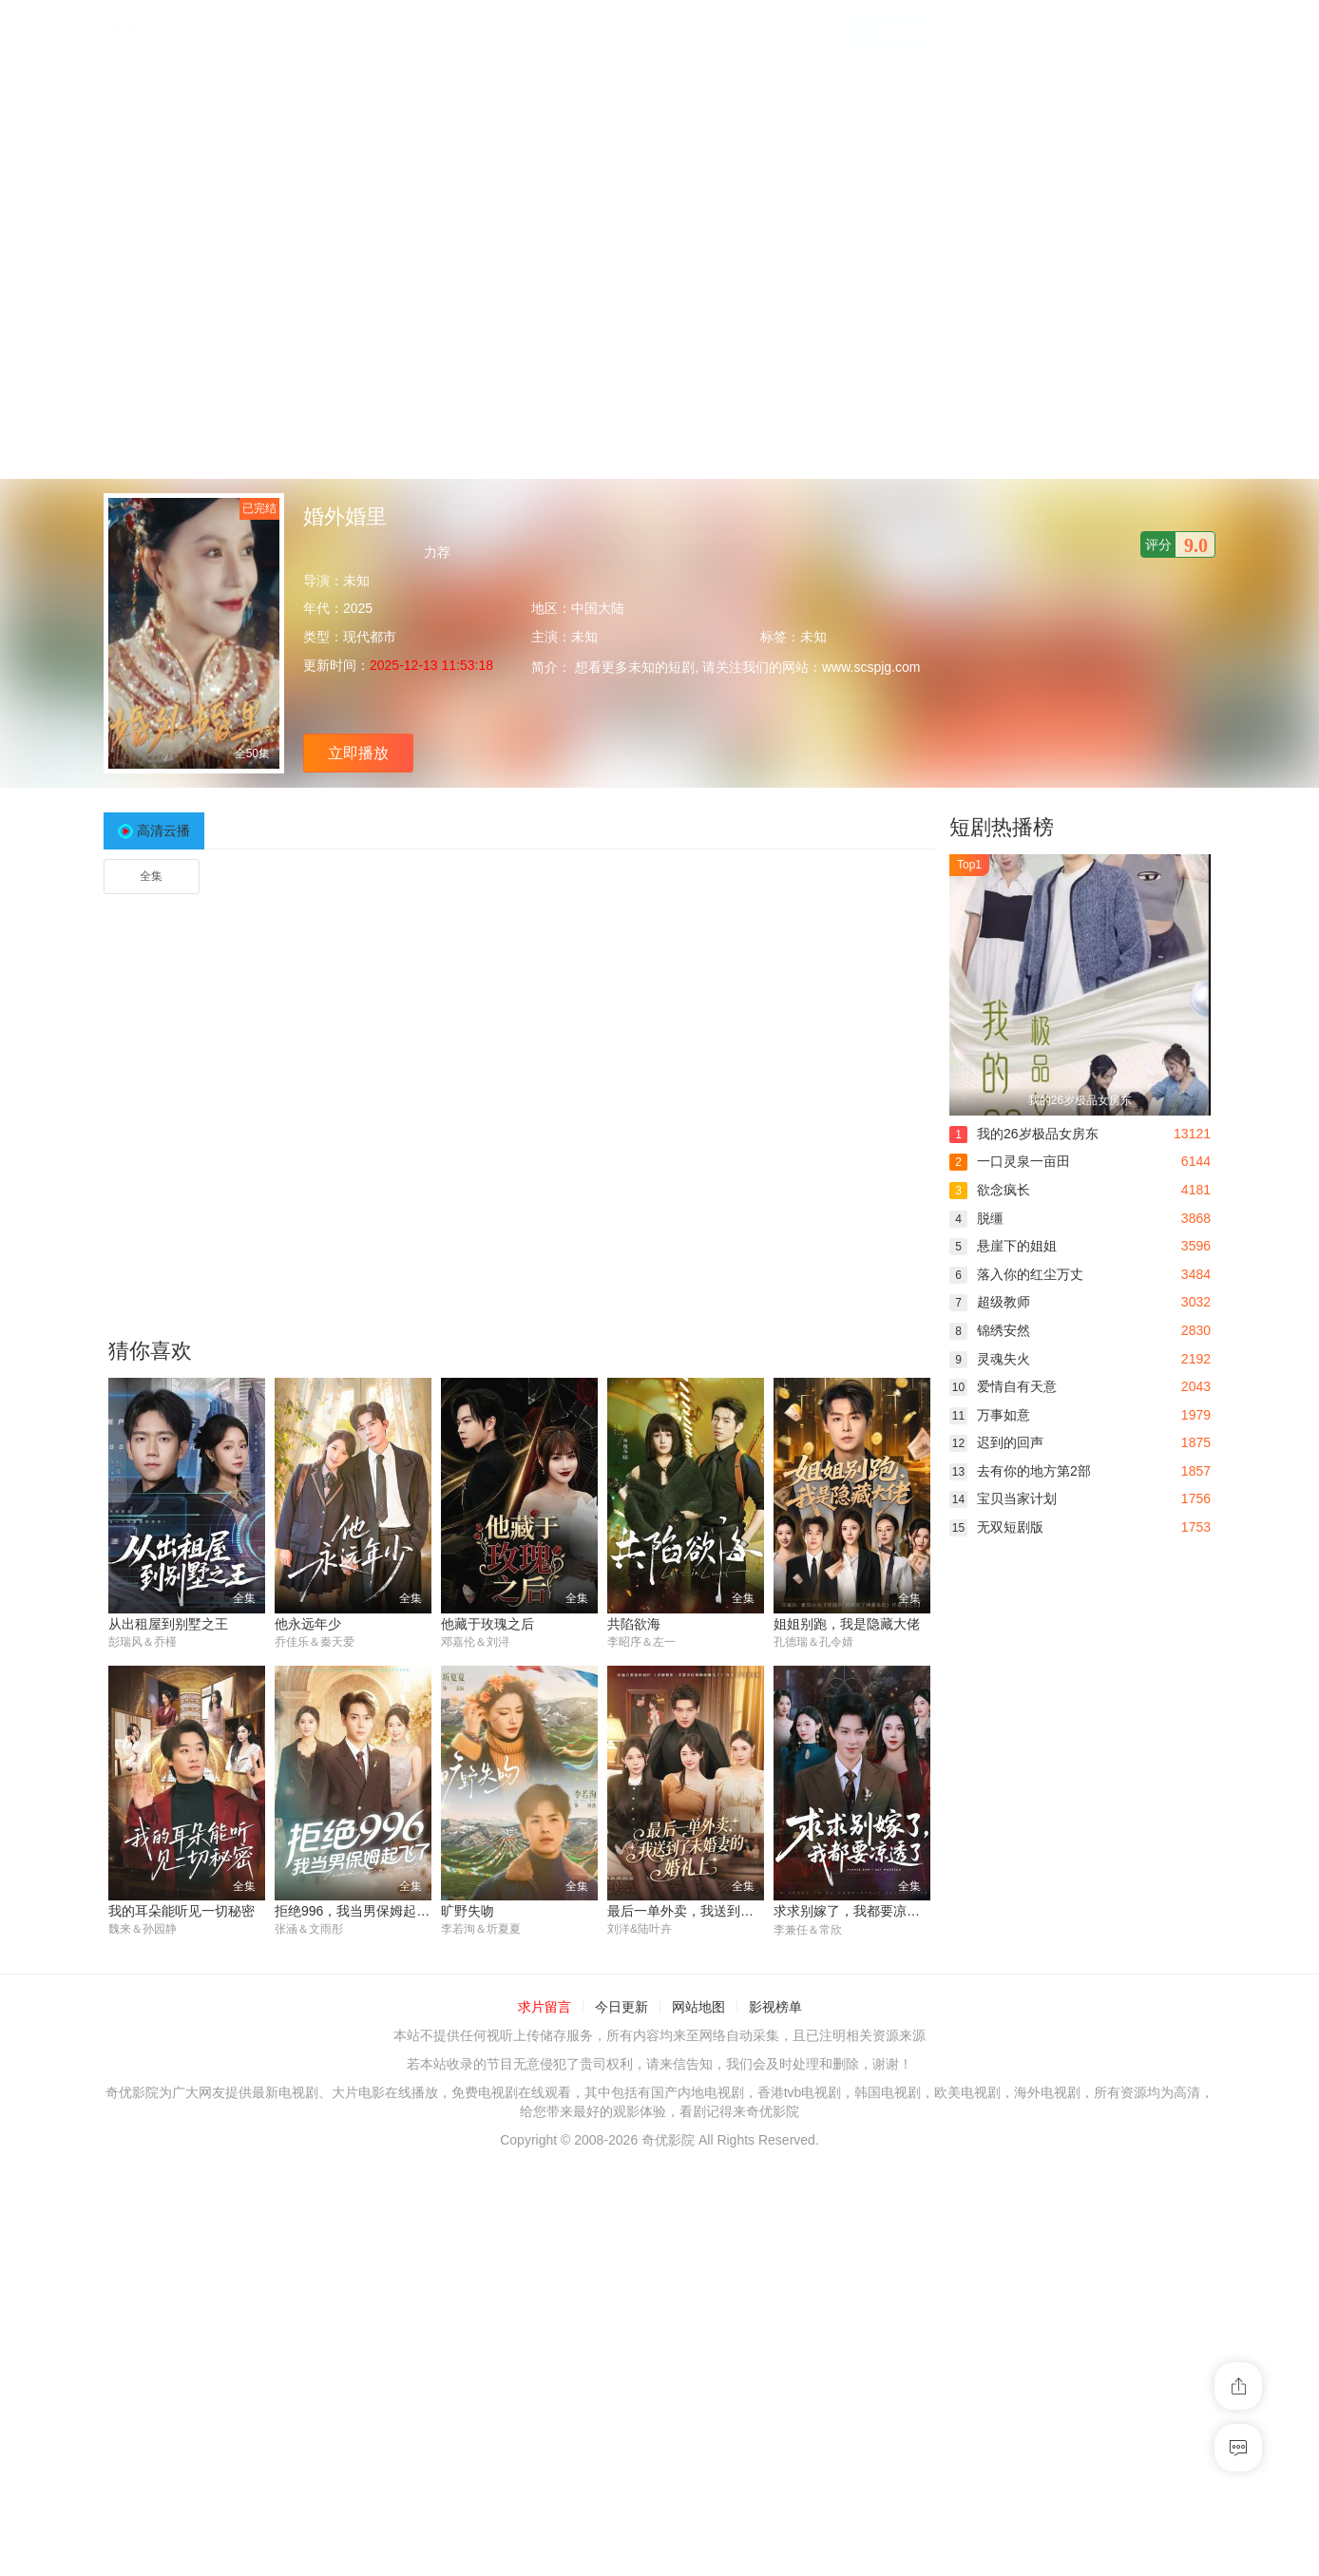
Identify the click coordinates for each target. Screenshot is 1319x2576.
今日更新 (621, 2006)
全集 (151, 876)
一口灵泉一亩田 (1009, 1161)
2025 (358, 608)
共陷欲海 (633, 1623)
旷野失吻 (467, 1911)
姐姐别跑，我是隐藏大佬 (847, 1623)
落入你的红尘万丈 (1016, 1274)
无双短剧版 (996, 1527)
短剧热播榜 (1001, 827)
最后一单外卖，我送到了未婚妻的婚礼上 (727, 1911)
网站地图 (698, 2006)
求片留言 (544, 2006)
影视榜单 (775, 2006)
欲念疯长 (989, 1189)
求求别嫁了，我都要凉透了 (853, 1911)
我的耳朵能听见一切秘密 (181, 1911)
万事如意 (989, 1414)
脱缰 (976, 1218)
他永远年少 (308, 1623)
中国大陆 (597, 608)
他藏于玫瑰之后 (487, 1623)
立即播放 (358, 753)
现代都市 (369, 636)
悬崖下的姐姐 (1003, 1245)
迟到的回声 (996, 1442)
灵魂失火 (989, 1358)
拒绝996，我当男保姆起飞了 (359, 1911)
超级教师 (989, 1301)
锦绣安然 (989, 1330)
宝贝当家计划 (1003, 1498)
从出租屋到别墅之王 (168, 1623)
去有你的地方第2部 (1020, 1471)
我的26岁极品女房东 (1024, 1133)
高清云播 (163, 830)
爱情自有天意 (1003, 1386)
